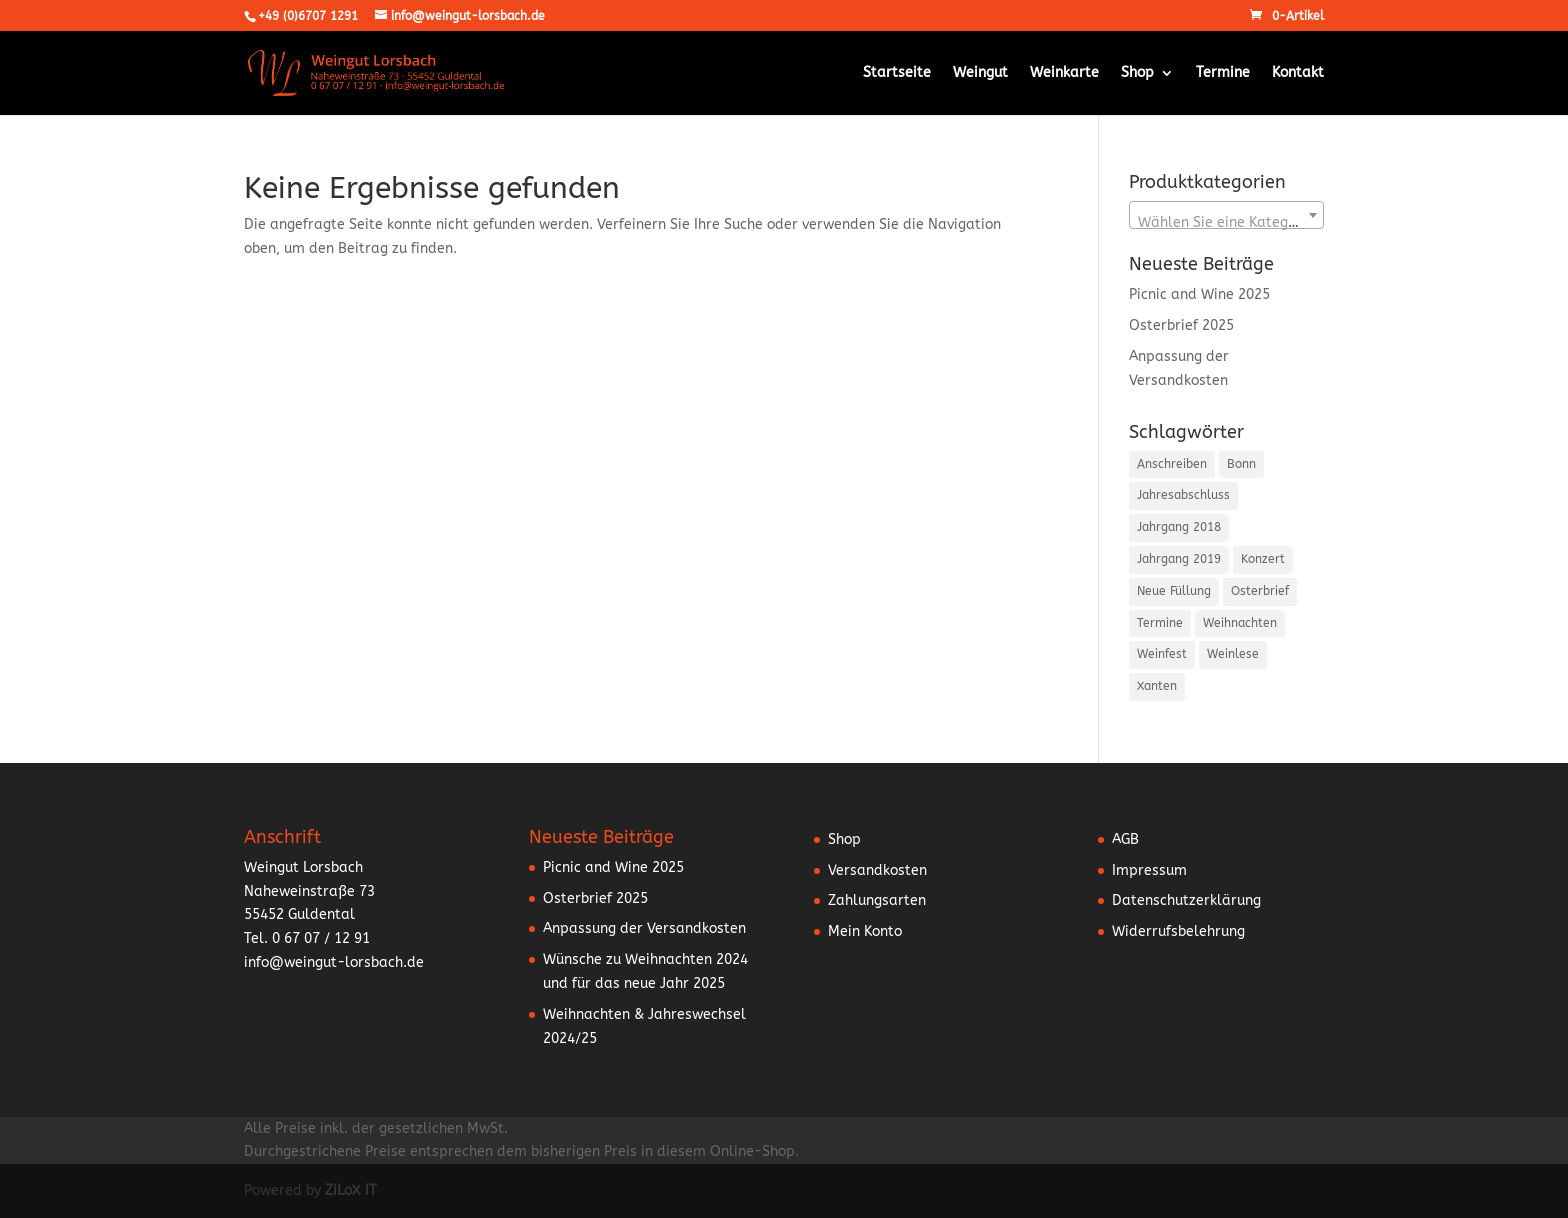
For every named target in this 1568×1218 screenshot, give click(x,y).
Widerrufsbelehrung (1178, 931)
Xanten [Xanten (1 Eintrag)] (1157, 686)
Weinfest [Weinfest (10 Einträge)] (1162, 654)
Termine (1223, 73)
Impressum (1149, 870)
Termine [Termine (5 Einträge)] (1160, 623)
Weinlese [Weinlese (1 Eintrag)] (1233, 654)
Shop (1137, 73)
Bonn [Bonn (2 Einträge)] (1241, 464)
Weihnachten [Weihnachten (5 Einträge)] (1240, 623)
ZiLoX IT (351, 1190)
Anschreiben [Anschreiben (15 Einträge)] (1172, 464)
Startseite (897, 73)
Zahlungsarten (877, 900)
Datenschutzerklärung (1186, 900)
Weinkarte (1064, 73)
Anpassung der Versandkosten (644, 928)
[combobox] (1226, 215)
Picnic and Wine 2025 (1199, 294)
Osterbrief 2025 (1181, 325)
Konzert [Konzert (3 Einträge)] (1263, 559)
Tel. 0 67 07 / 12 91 (307, 938)
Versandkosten (877, 870)
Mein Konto (865, 931)
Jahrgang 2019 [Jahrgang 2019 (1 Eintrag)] (1179, 559)
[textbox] (1226, 223)
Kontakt (1298, 73)
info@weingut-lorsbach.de (334, 962)
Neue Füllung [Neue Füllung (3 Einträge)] (1174, 591)
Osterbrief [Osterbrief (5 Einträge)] (1260, 591)
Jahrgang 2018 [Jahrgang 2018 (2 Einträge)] (1179, 527)
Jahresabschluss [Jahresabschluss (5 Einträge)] (1183, 495)
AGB (1125, 839)
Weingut (980, 73)
